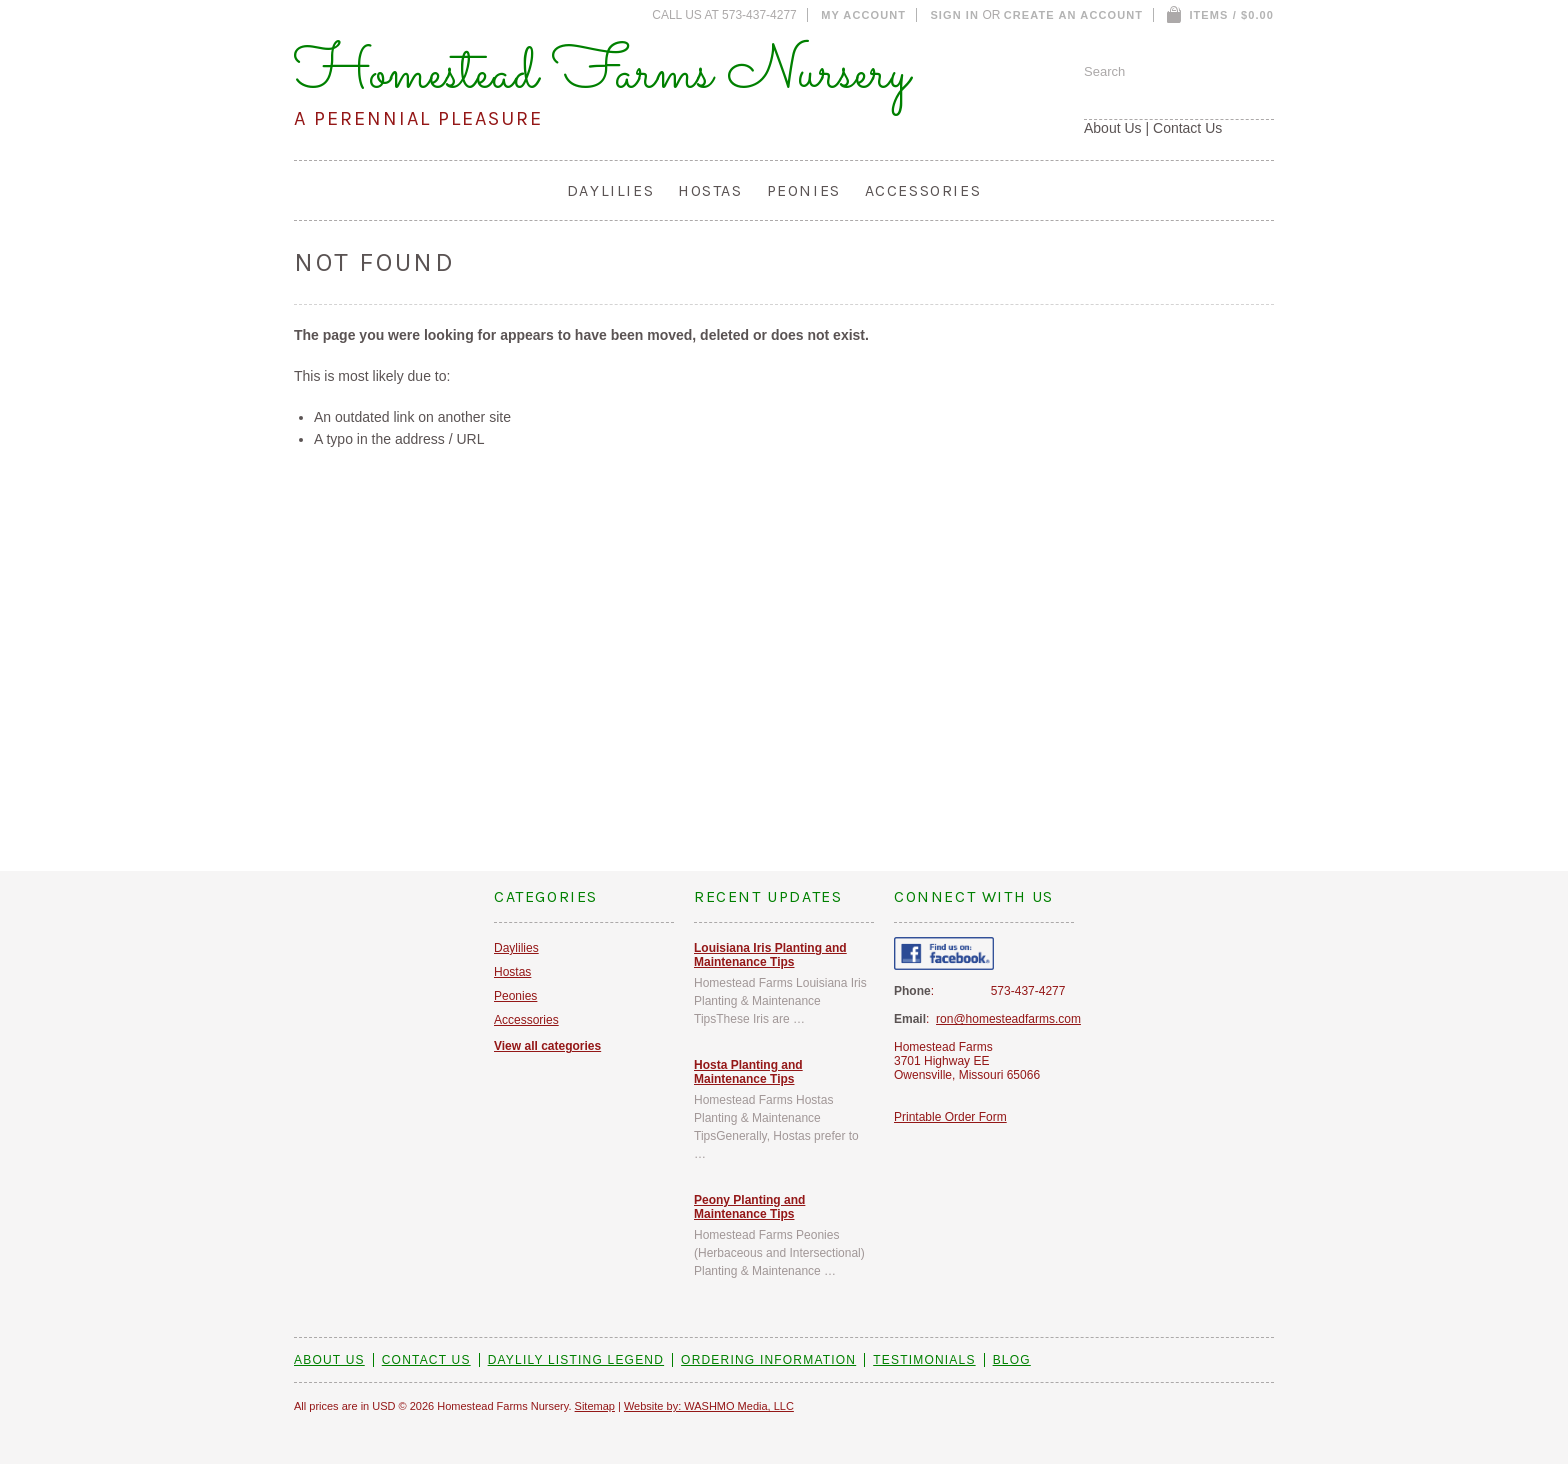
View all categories (547, 1046)
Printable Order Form (950, 1117)
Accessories (923, 190)
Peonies (804, 190)
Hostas (710, 190)
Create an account (1073, 15)
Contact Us (1187, 128)
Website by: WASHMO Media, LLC (709, 1406)
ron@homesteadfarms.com (1008, 1019)
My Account (863, 15)
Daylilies (610, 190)
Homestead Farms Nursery (602, 74)
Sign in (954, 15)
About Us (1113, 128)
